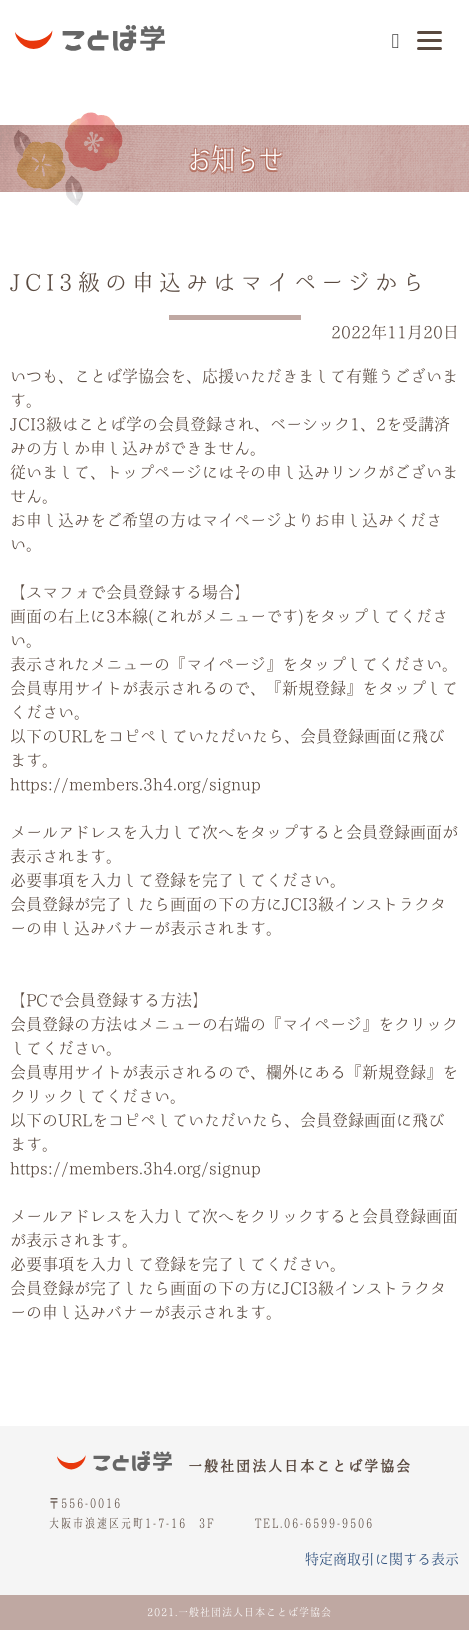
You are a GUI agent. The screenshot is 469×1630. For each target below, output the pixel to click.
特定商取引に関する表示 (382, 1559)
